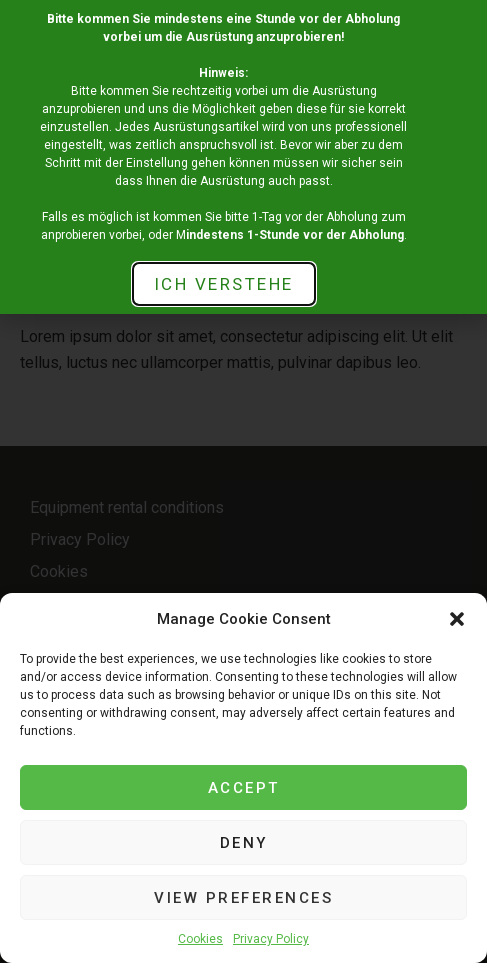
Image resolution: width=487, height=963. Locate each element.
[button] (457, 619)
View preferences (243, 898)
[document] (243, 481)
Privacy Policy (271, 939)
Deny (244, 843)
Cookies (200, 939)
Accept (244, 788)
